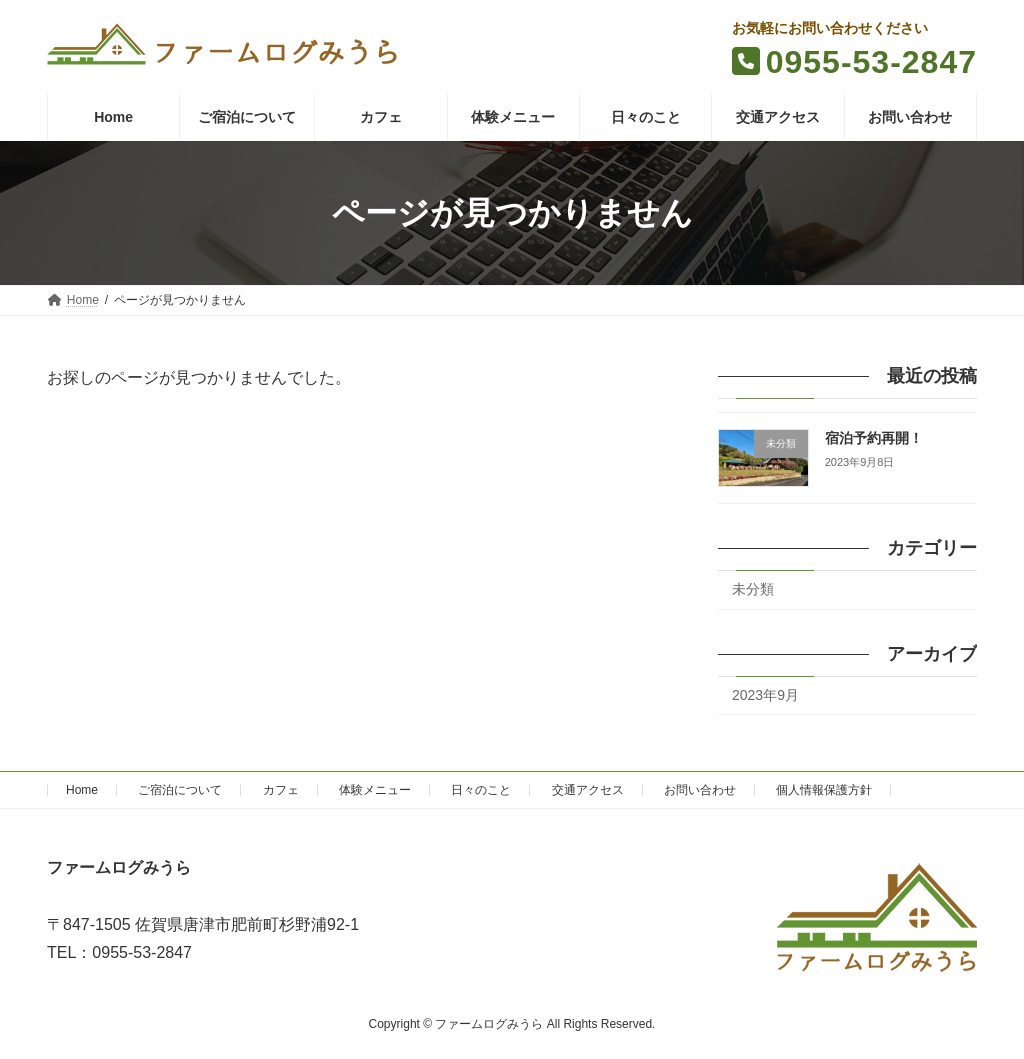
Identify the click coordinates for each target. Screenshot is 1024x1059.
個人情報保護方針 (824, 790)
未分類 (753, 589)
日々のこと (481, 790)
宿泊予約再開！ (874, 438)
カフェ (281, 790)
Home (82, 790)
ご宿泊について (180, 790)
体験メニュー (375, 790)
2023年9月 (765, 695)
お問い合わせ (700, 790)
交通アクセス (588, 790)
